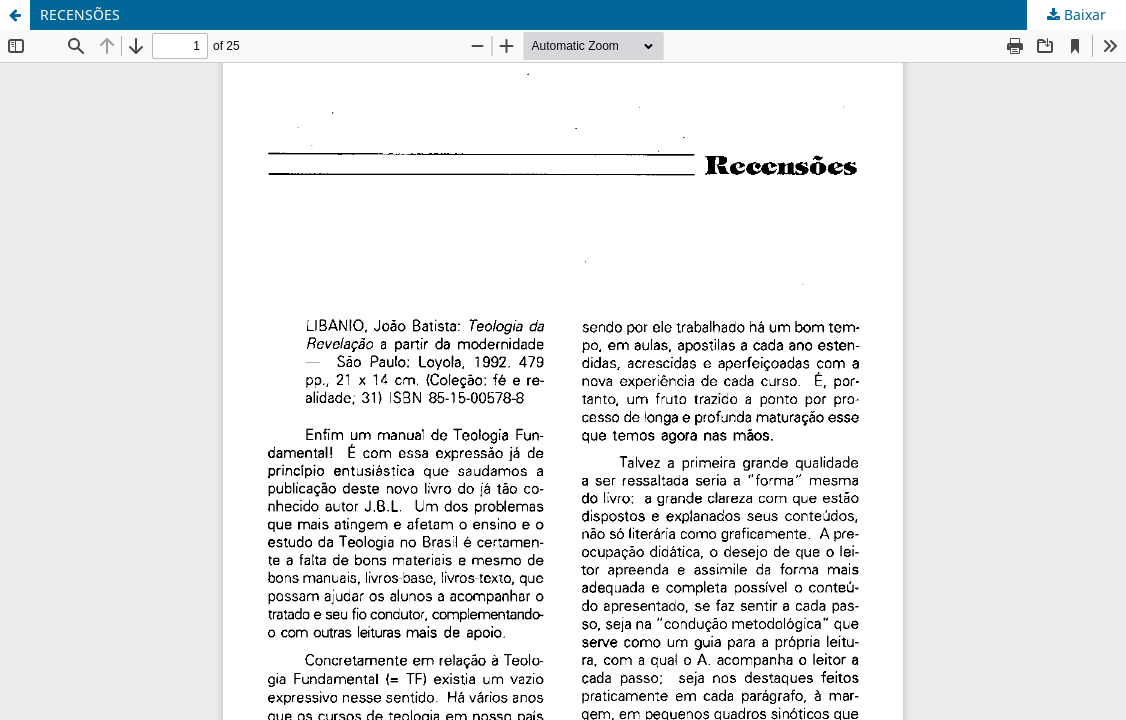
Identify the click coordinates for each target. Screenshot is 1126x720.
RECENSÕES (80, 14)
